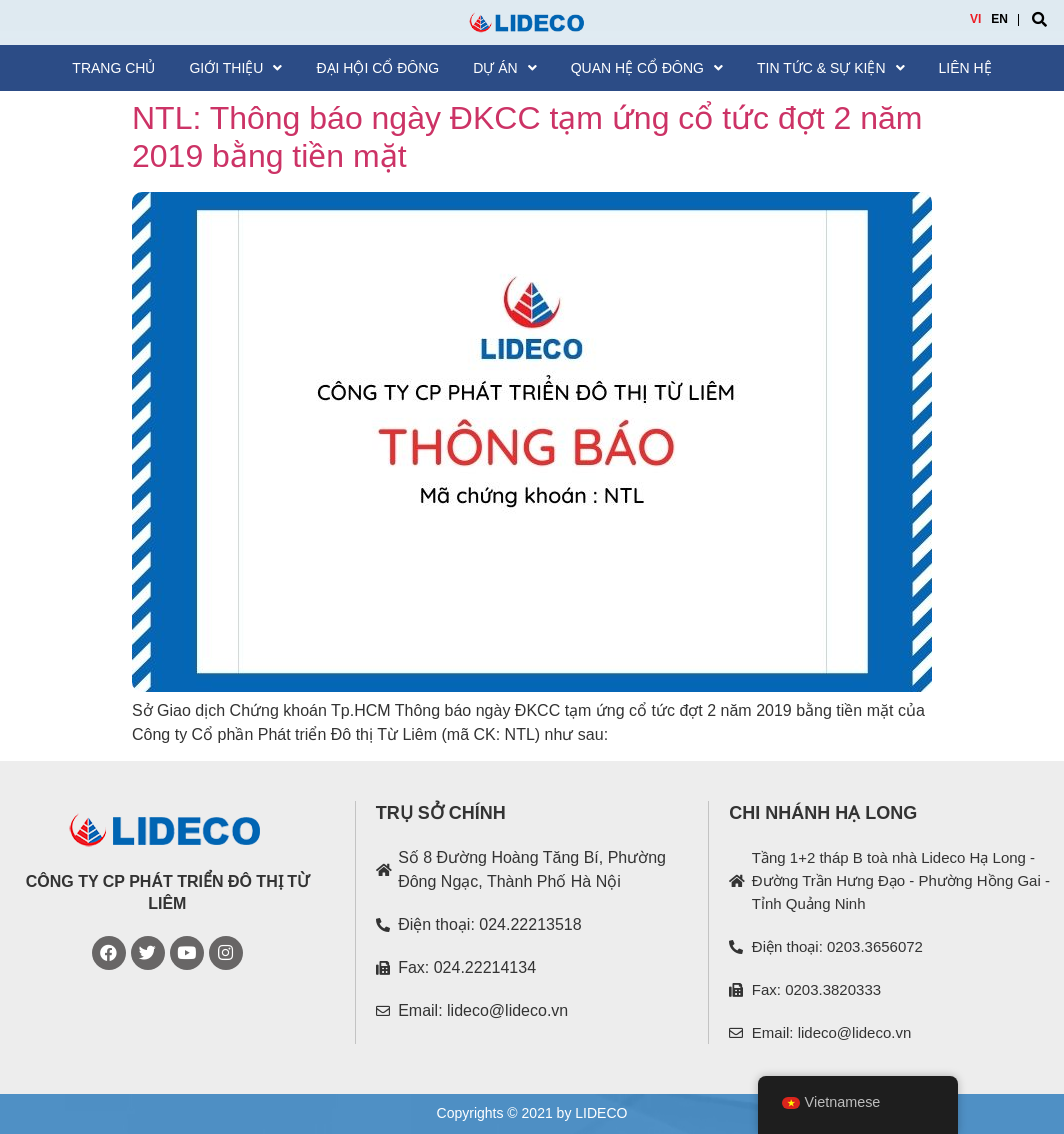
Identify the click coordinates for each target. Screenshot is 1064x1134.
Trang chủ (113, 68)
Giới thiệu (235, 68)
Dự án (504, 68)
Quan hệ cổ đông (647, 68)
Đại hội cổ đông (377, 68)
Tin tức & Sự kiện (831, 68)
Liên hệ (965, 68)
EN (999, 19)
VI (975, 19)
